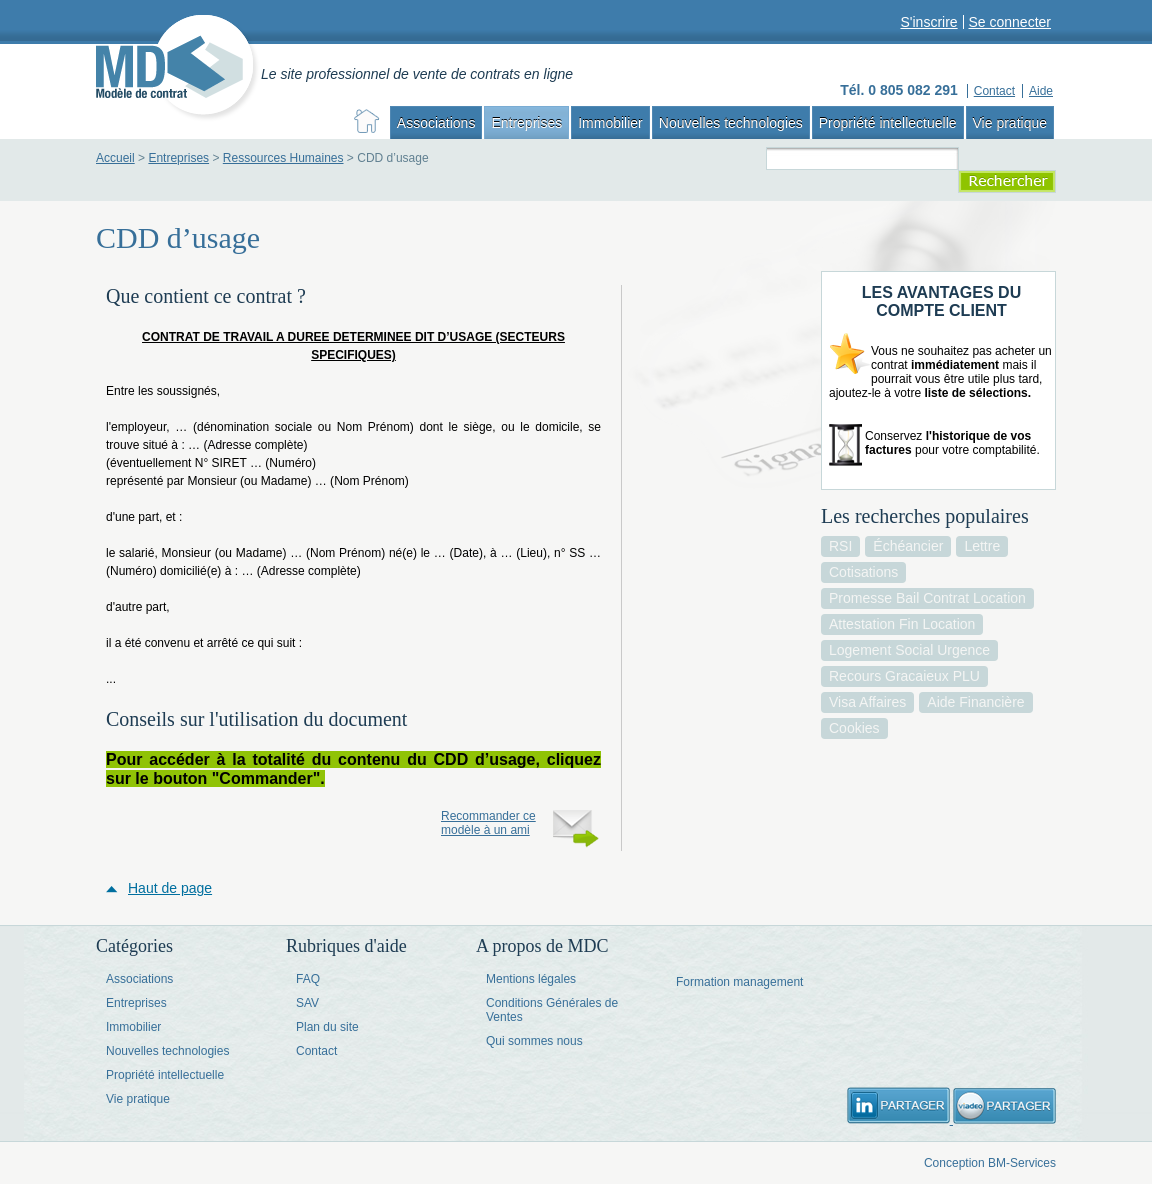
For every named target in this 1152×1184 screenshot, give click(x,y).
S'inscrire (928, 22)
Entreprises (526, 123)
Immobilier (610, 123)
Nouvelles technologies (731, 123)
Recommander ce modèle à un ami (488, 823)
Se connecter (1010, 22)
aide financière (975, 702)
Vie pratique (1010, 123)
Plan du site (327, 1027)
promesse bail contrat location (927, 598)
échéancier (908, 546)
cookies (854, 728)
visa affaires (867, 702)
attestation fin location (902, 624)
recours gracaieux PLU (904, 676)
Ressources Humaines (283, 158)
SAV (307, 1003)
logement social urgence (909, 650)
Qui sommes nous (534, 1041)
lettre (982, 546)
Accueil (115, 158)
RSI (840, 546)
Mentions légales (531, 979)
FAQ (308, 979)
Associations (436, 123)
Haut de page (170, 888)
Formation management (739, 982)
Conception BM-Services (990, 1163)
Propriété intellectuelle (888, 123)
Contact (316, 1051)
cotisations (863, 572)
